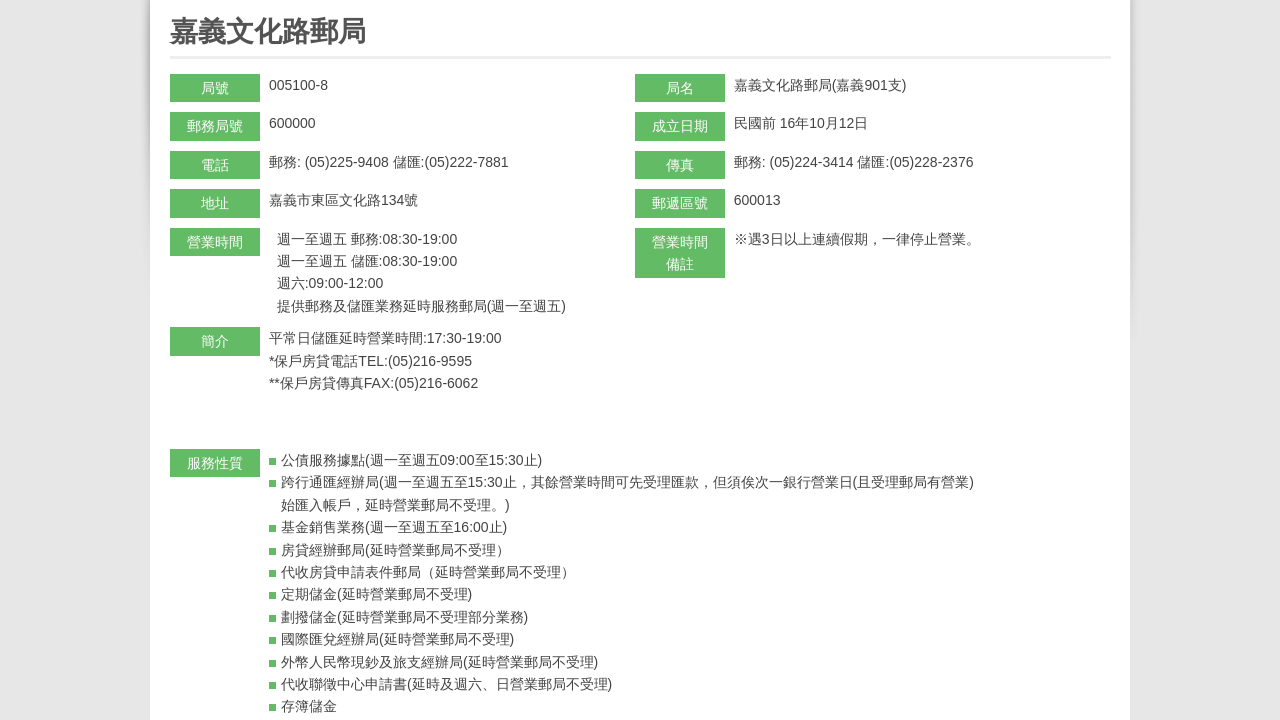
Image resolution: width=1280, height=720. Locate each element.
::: (176, 8)
